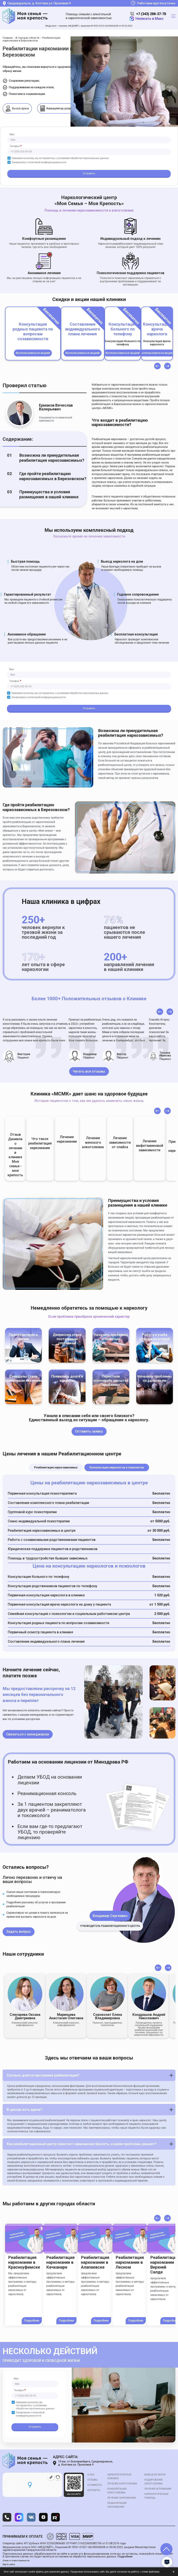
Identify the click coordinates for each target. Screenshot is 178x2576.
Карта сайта (9, 2564)
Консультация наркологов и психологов (117, 1467)
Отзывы (92, 2479)
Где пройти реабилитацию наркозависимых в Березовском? (52, 476)
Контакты (93, 2490)
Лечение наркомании (121, 2497)
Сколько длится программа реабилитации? (43, 2075)
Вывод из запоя (155, 2474)
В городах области (28, 37)
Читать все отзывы (89, 1071)
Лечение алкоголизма (122, 2483)
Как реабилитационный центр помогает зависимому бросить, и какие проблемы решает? (82, 2144)
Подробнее (31, 2320)
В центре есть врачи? (24, 2110)
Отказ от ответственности (16, 2560)
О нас (90, 2474)
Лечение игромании (157, 2488)
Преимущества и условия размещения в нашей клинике (49, 494)
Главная (8, 37)
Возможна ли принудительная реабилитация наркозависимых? (51, 458)
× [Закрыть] (174, 2571)
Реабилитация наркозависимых (55, 1467)
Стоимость (94, 2485)
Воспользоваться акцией (33, 353)
